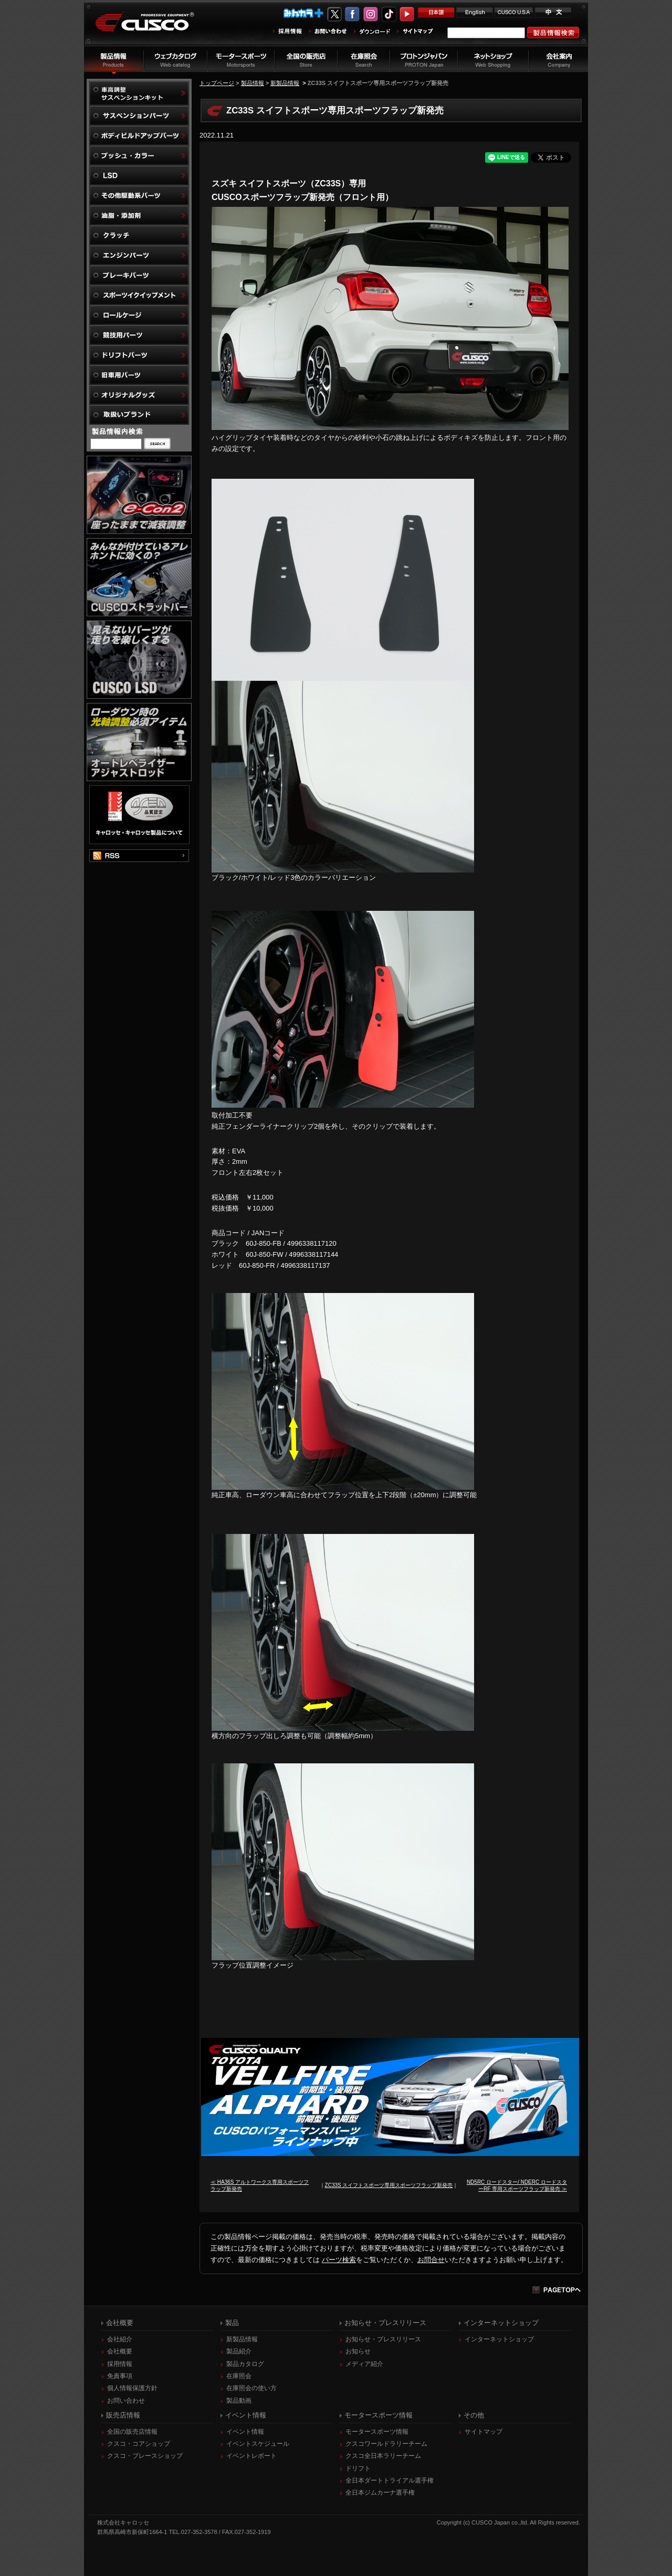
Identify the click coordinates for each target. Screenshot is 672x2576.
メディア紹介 (364, 2364)
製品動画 (238, 2400)
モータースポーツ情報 (376, 2431)
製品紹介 (238, 2351)
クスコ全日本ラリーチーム (383, 2455)
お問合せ (431, 2260)
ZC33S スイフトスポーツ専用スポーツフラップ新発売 (389, 2185)
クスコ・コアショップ (138, 2443)
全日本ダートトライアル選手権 (389, 2480)
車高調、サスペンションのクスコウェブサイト (153, 28)
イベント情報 (245, 2431)
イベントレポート (251, 2455)
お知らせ (358, 2351)
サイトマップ (483, 2431)
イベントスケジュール (257, 2443)
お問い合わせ (126, 2400)
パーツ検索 (339, 2260)
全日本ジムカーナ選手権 (380, 2492)
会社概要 (119, 2351)
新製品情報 (284, 83)
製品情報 (252, 83)
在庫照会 (238, 2376)
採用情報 (119, 2364)
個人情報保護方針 (132, 2388)
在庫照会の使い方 (251, 2388)
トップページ (217, 83)
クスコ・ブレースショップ (145, 2455)
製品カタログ (245, 2364)
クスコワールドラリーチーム (386, 2443)
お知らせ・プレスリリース (383, 2339)
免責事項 (119, 2376)
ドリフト (358, 2468)
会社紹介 (119, 2339)
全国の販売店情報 (132, 2431)
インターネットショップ (499, 2339)
